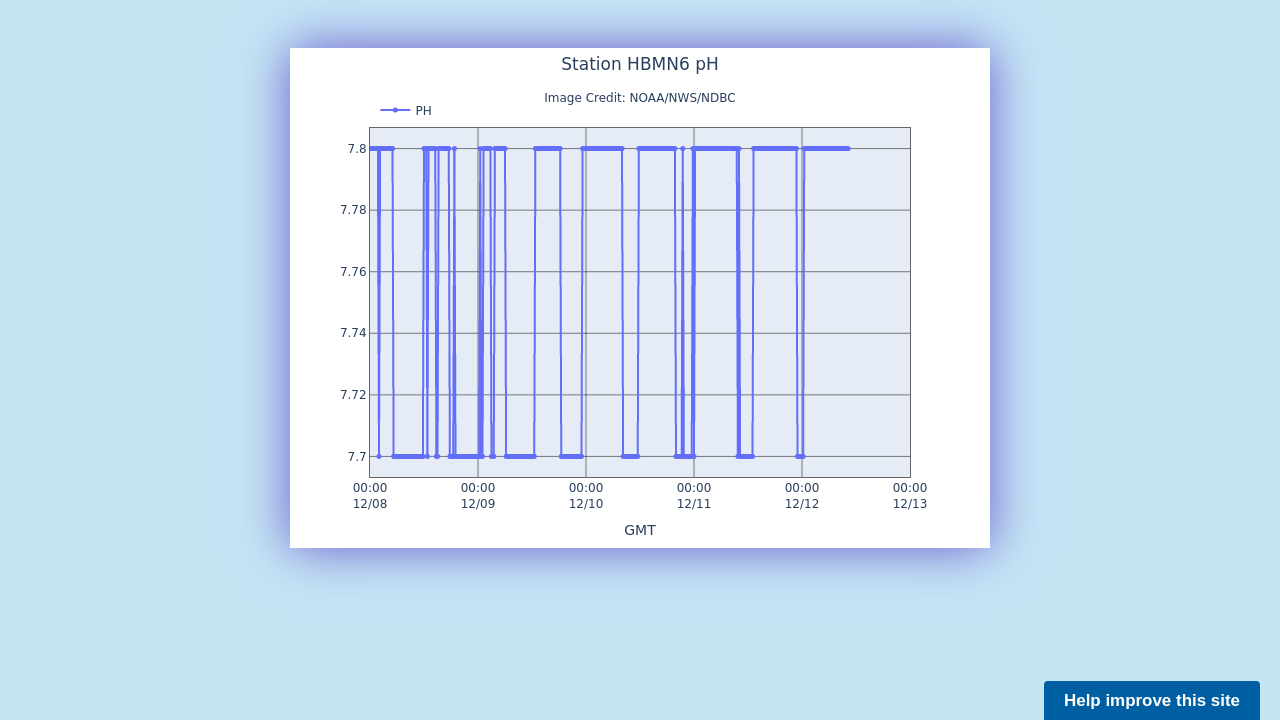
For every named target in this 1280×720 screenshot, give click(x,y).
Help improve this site (1152, 700)
